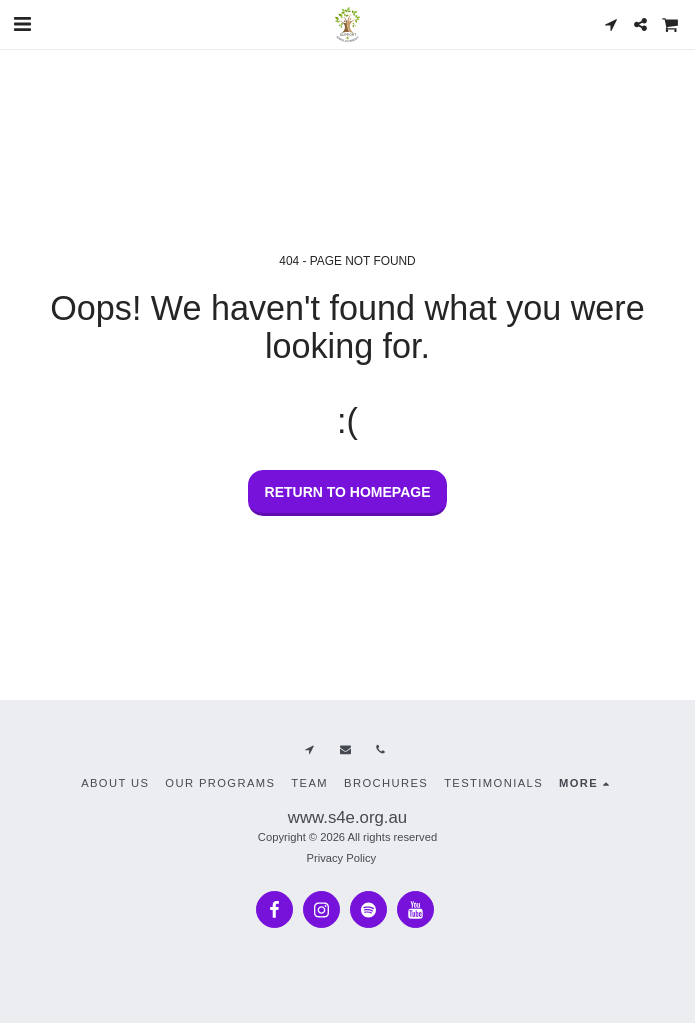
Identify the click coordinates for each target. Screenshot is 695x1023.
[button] (22, 24)
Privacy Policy (341, 858)
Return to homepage (348, 492)
